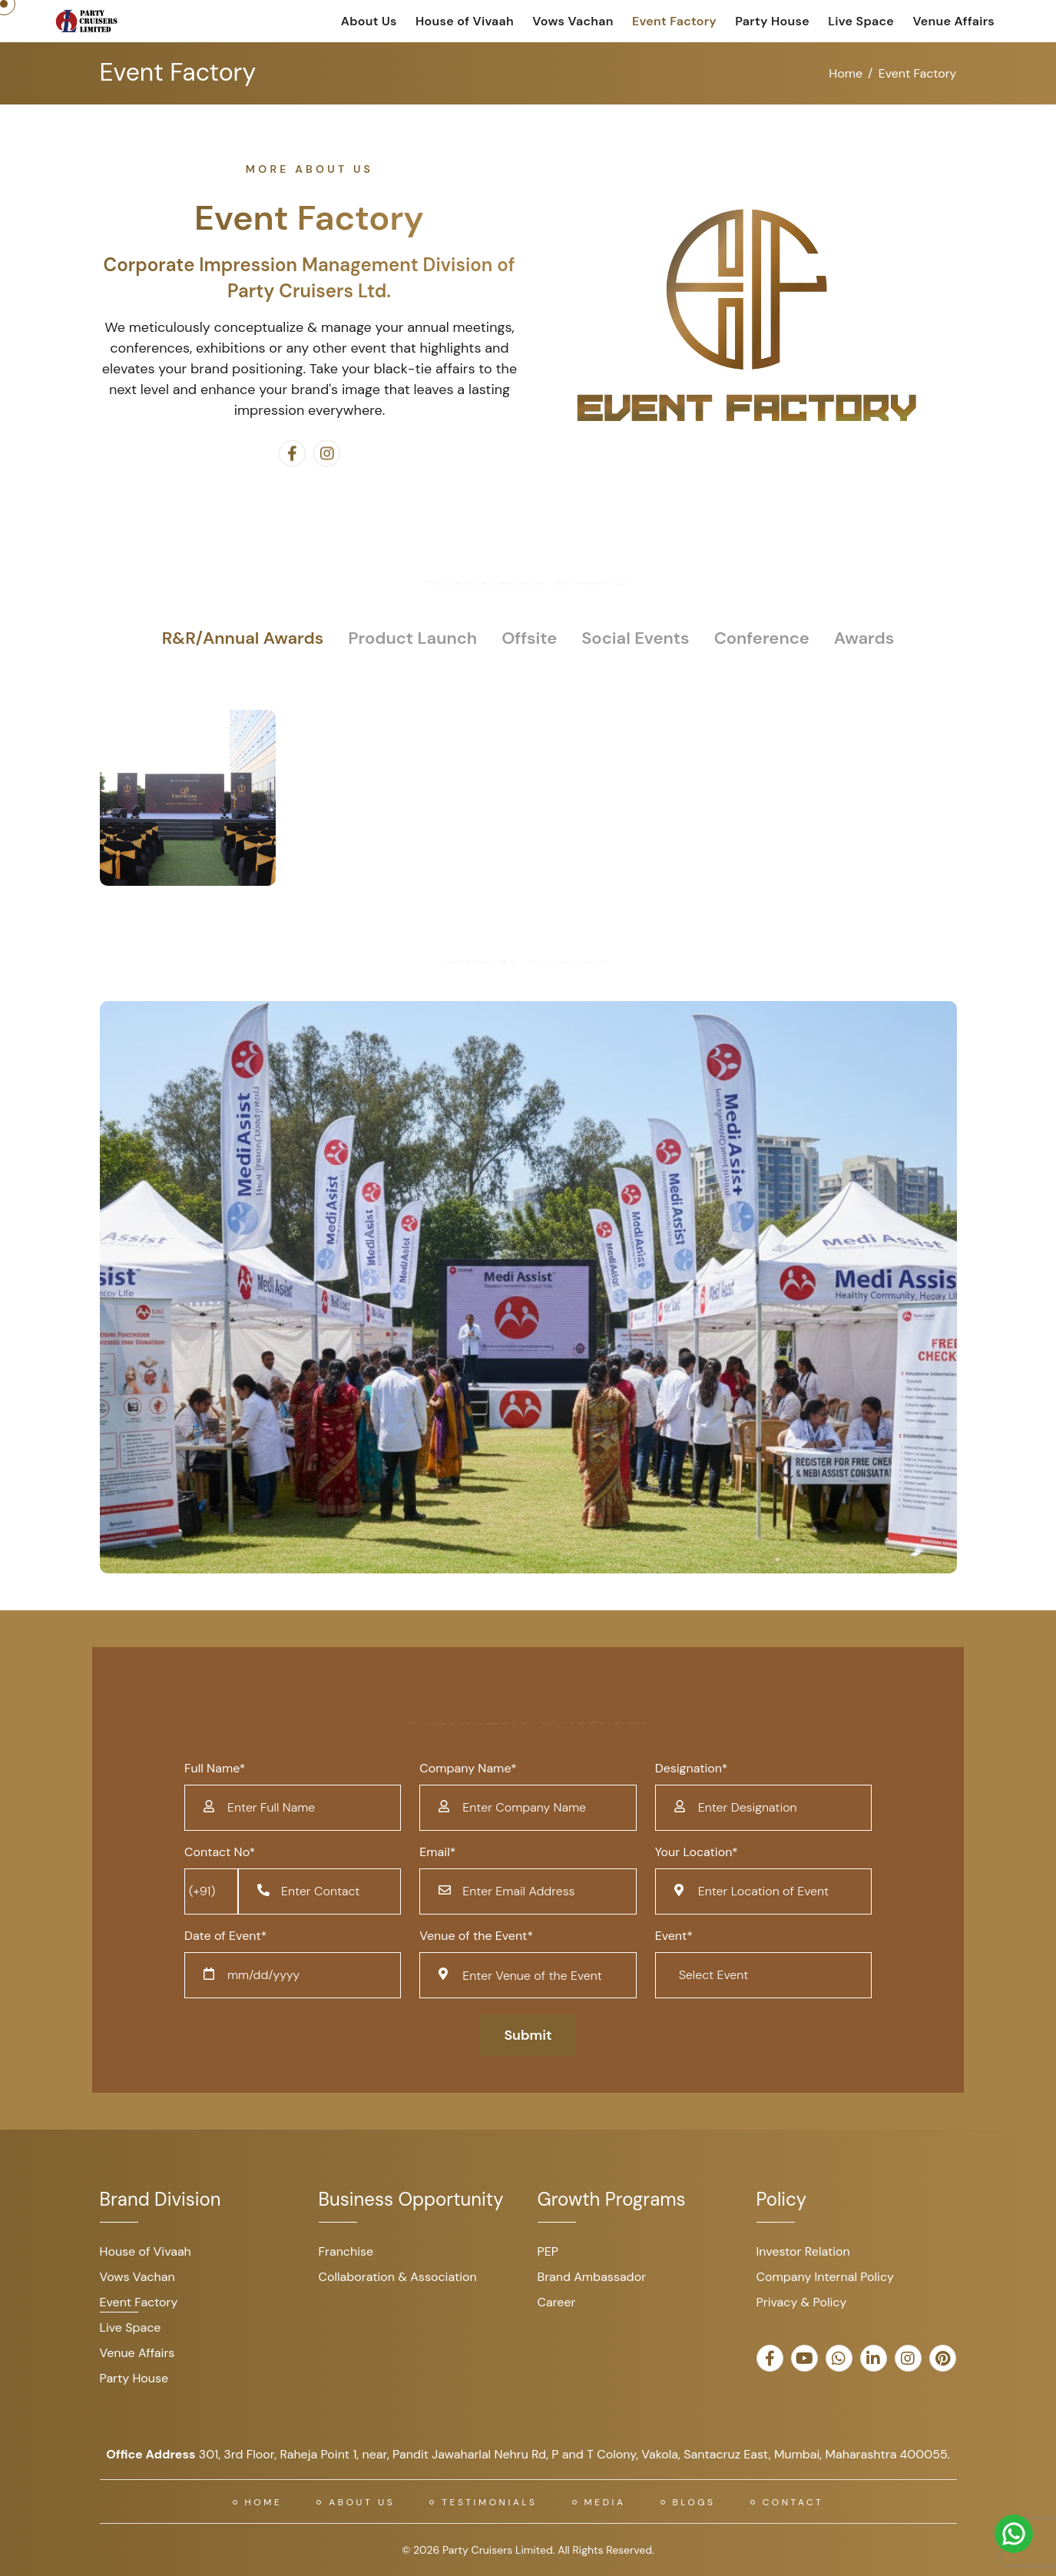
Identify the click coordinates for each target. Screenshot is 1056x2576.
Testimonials (489, 2502)
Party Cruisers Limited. (498, 2550)
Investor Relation (803, 2251)
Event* (674, 1936)
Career (557, 2302)
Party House (772, 21)
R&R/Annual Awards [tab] (243, 638)
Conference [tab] (761, 638)
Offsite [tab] (529, 638)
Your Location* (696, 1852)
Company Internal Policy (825, 2277)
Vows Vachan (572, 21)
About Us (369, 21)
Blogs (694, 2502)
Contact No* (219, 1852)
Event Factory (674, 21)
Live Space (861, 21)
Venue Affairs (953, 21)
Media (605, 2502)
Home (845, 73)
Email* (437, 1852)
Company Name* (467, 1768)
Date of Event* (225, 1936)
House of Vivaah (464, 21)
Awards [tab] (864, 638)
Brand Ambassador (592, 2277)
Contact (793, 2502)
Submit (527, 2035)
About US (362, 2502)
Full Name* (215, 1768)
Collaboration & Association (398, 2277)
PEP (548, 2251)
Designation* (691, 1768)
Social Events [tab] (635, 638)
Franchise (346, 2251)
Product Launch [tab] (412, 638)
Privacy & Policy (801, 2302)
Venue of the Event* (476, 1936)
